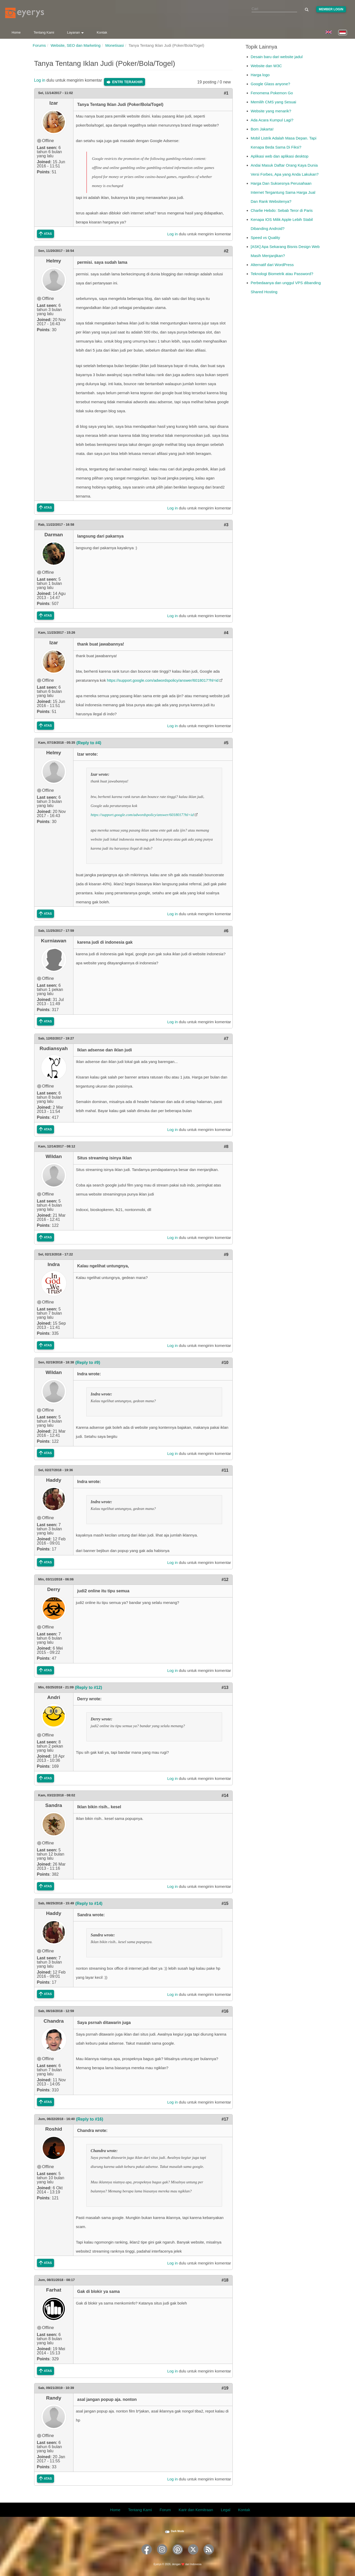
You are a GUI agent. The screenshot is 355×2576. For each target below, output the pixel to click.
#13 (225, 1687)
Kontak (102, 32)
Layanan (75, 32)
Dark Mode (177, 2531)
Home (16, 32)
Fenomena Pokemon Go (272, 93)
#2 (226, 251)
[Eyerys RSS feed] (208, 2556)
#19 (225, 2388)
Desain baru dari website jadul (277, 57)
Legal (225, 2510)
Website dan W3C (266, 66)
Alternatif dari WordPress (272, 264)
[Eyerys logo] (24, 13)
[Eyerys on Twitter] (193, 2556)
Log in (40, 80)
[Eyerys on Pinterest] (177, 2556)
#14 (225, 1795)
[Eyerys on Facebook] (146, 2556)
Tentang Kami (44, 32)
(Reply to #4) (89, 743)
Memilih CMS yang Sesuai (273, 102)
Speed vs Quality (265, 237)
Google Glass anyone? (270, 84)
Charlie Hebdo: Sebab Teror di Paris (282, 210)
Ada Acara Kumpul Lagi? (272, 120)
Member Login (331, 9)
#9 (226, 1254)
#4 (226, 633)
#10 (225, 1362)
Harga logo (260, 75)
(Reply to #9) (87, 1362)
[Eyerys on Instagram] (162, 2556)
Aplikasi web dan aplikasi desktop (279, 156)
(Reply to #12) (88, 1687)
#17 (225, 2119)
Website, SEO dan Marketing (76, 45)
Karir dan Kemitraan (196, 2510)
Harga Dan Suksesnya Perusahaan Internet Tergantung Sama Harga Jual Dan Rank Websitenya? (283, 192)
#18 (225, 2280)
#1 (226, 93)
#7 (226, 1038)
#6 (226, 931)
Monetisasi (114, 45)
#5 (226, 743)
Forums (39, 45)
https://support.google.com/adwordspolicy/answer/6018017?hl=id (163, 680)
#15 (225, 1903)
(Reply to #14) (88, 1903)
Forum (165, 2510)
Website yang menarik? (271, 111)
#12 (225, 1579)
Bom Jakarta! (262, 129)
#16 (225, 2011)
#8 (226, 1146)
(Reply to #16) (89, 2119)
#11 (225, 1470)
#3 (226, 525)
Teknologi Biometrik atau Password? (282, 273)
